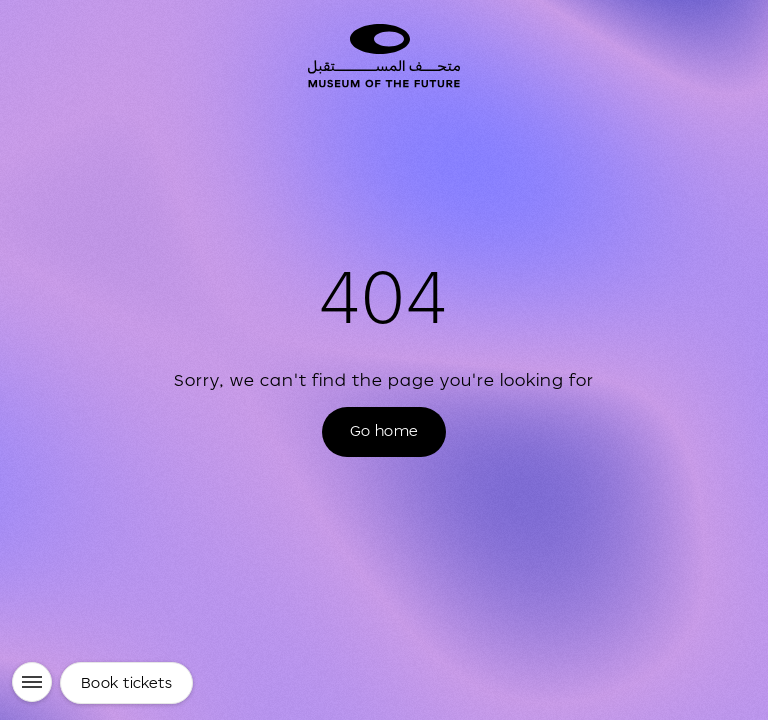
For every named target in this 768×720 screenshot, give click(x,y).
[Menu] (32, 682)
